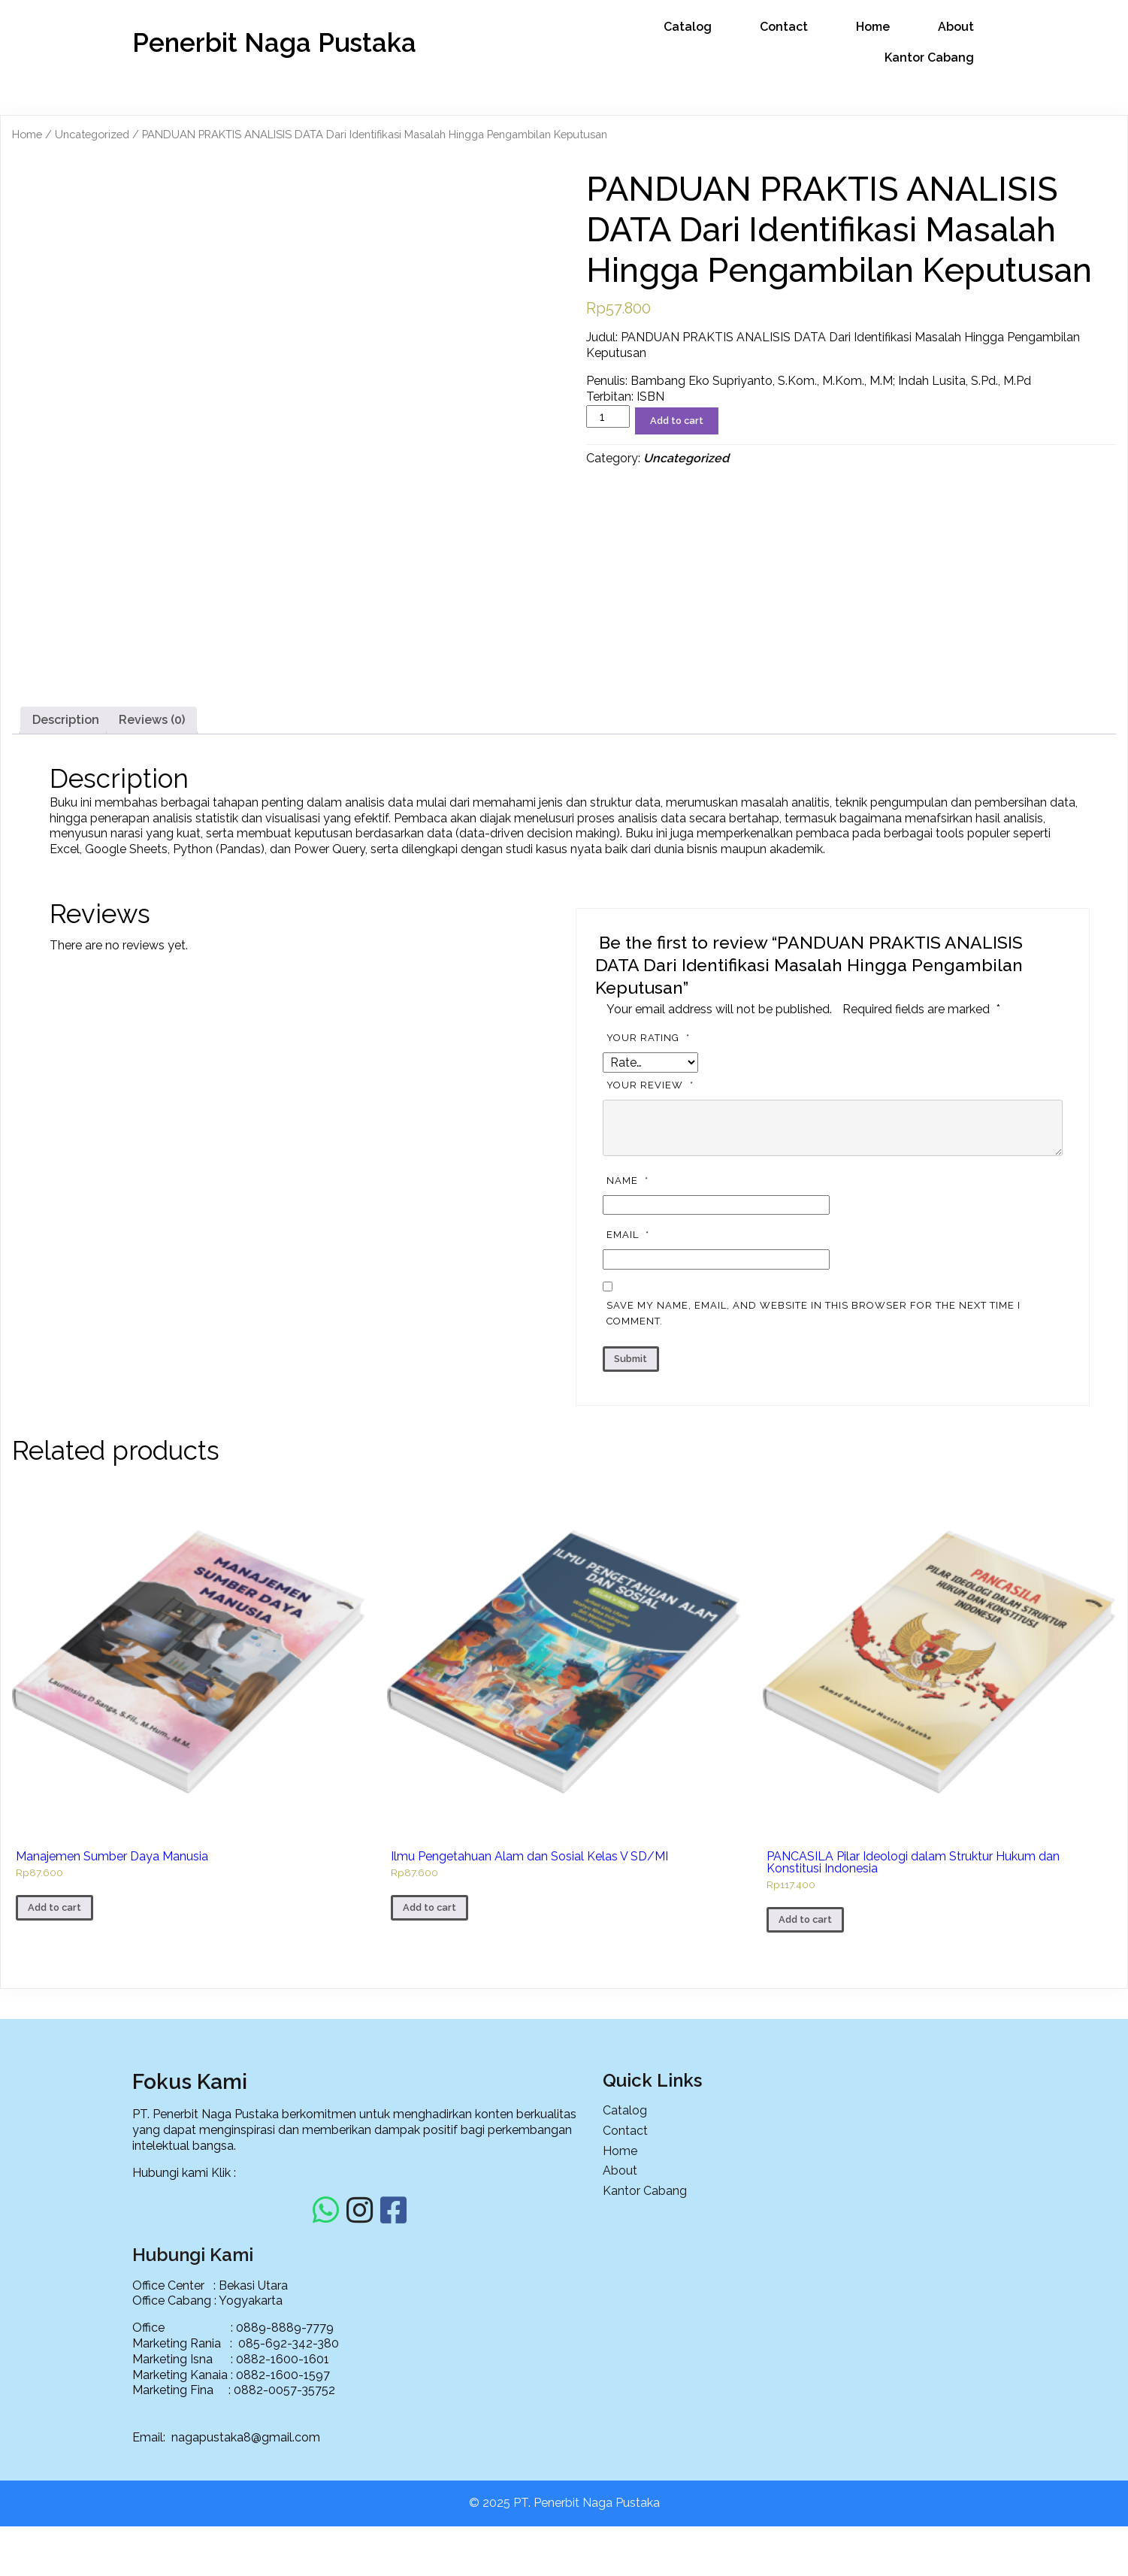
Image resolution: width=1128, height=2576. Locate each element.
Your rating (650, 1256)
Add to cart (676, 419)
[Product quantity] (608, 415)
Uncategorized (92, 133)
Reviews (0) (152, 938)
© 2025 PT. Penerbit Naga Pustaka (564, 2552)
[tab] (65, 939)
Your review (651, 1304)
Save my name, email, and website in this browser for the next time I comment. (813, 1531)
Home (27, 133)
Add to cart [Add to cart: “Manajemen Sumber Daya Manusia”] (54, 2126)
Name (629, 1399)
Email (629, 1454)
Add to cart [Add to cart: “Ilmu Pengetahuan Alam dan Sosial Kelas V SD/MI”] (429, 2126)
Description (65, 938)
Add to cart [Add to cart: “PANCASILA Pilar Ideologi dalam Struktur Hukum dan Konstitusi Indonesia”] (805, 2138)
